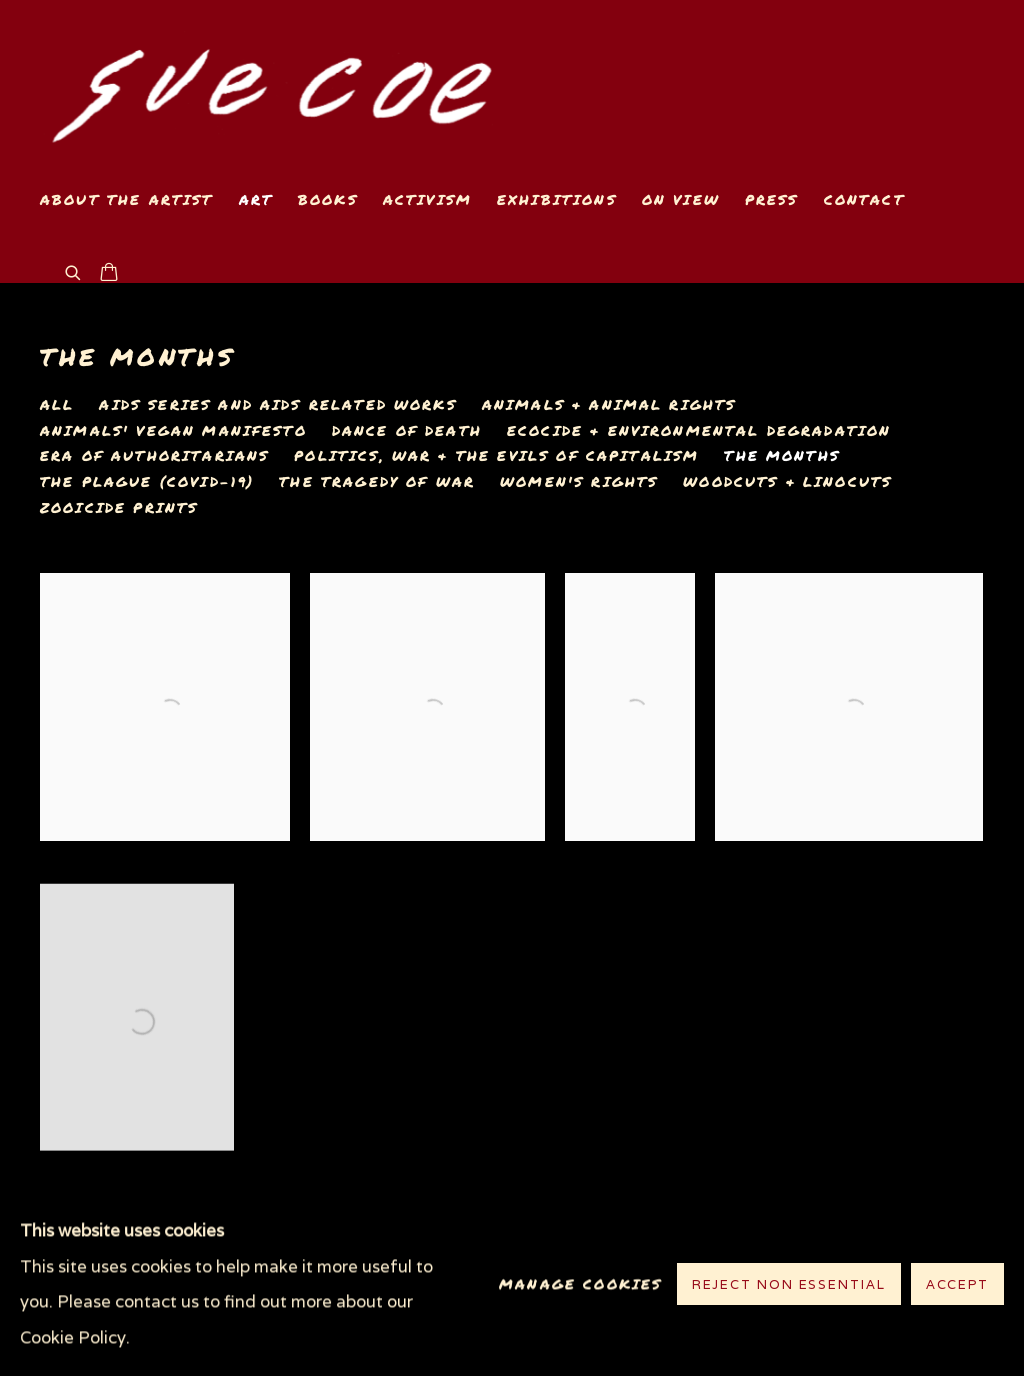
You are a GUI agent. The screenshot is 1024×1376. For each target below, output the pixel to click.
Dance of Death (407, 431)
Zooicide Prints (119, 508)
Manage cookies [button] (580, 1284)
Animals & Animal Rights (609, 405)
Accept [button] (957, 1285)
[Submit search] (74, 270)
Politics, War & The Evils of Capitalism (496, 456)
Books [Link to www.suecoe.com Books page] (328, 199)
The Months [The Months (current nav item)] (782, 456)
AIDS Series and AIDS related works (277, 405)
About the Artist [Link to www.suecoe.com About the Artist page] (127, 199)
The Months (137, 356)
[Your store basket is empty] (109, 274)
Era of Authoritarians (154, 456)
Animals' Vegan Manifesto (173, 431)
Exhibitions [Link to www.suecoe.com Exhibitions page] (557, 199)
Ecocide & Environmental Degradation (699, 431)
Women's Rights (579, 482)
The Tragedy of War (377, 482)
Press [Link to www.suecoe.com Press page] (772, 199)
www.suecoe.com (270, 86)
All (57, 405)
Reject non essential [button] (789, 1285)
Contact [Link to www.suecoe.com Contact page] (864, 199)
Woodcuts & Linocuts (787, 482)
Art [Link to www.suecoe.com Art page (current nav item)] (256, 199)
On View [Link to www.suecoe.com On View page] (681, 199)
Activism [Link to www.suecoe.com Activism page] (427, 199)
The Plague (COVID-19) (147, 482)
